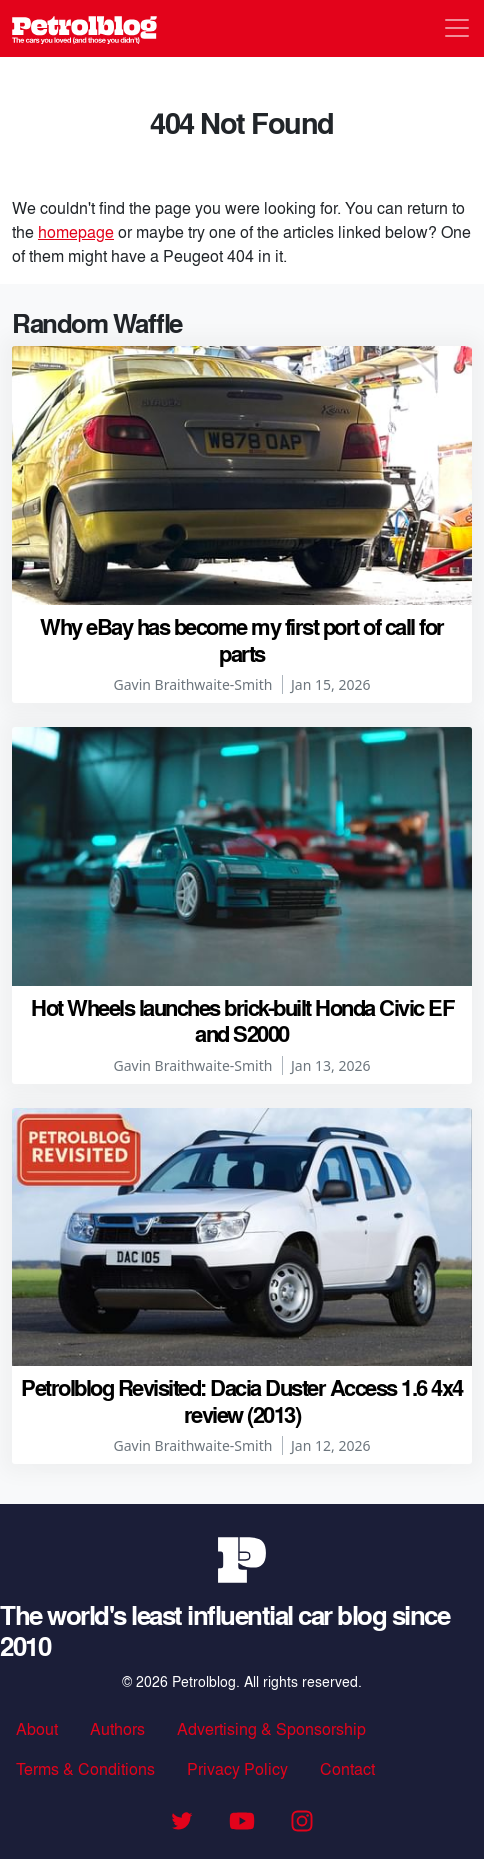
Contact (347, 1768)
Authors (117, 1728)
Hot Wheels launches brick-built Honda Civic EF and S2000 (242, 1020)
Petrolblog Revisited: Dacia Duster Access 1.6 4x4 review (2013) (242, 1400)
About (37, 1728)
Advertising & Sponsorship (271, 1728)
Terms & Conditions (85, 1768)
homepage (76, 231)
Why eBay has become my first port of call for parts (242, 639)
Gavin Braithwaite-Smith (193, 684)
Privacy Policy (237, 1768)
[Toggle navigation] (457, 28)
